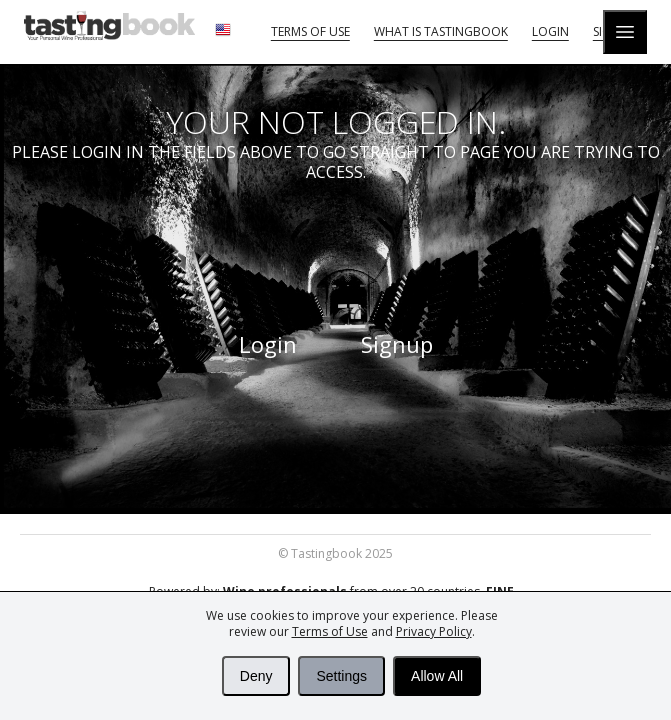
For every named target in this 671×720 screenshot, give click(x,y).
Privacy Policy (434, 631)
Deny (256, 676)
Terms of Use (330, 631)
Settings (341, 676)
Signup (397, 344)
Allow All (437, 676)
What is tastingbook (441, 31)
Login (550, 31)
